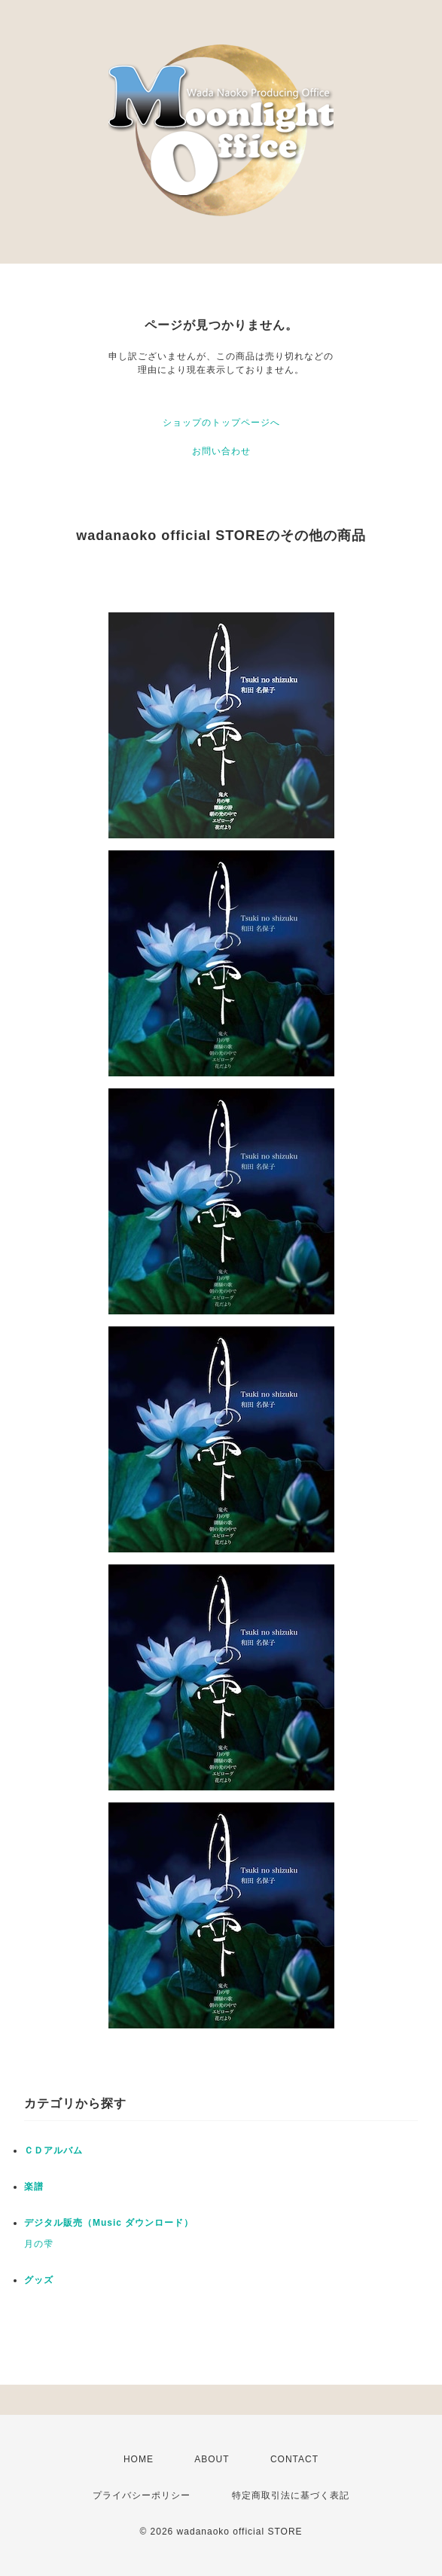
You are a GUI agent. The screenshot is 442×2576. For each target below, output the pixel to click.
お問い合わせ (221, 451)
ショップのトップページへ (221, 422)
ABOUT (211, 2459)
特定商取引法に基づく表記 (290, 2495)
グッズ (38, 2280)
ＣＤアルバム (53, 2150)
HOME (138, 2459)
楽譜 (34, 2186)
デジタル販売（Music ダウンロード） (109, 2222)
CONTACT (294, 2459)
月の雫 (38, 2244)
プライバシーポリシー (142, 2495)
